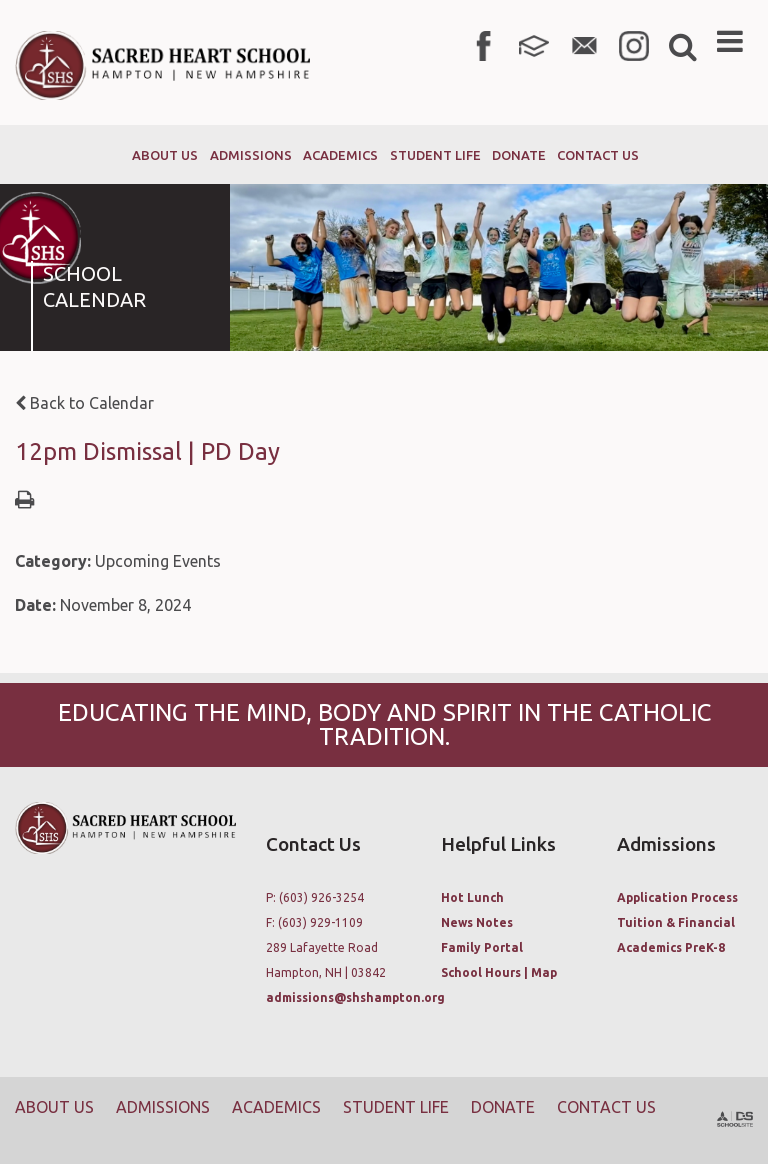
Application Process (677, 897)
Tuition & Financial (676, 922)
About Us (54, 1107)
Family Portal (482, 947)
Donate (503, 1107)
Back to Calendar (84, 403)
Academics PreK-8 (671, 947)
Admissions (163, 1107)
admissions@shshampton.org (355, 997)
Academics (276, 1107)
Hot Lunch (472, 897)
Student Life (396, 1107)
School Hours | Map (499, 972)
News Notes (477, 922)
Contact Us (606, 1107)
